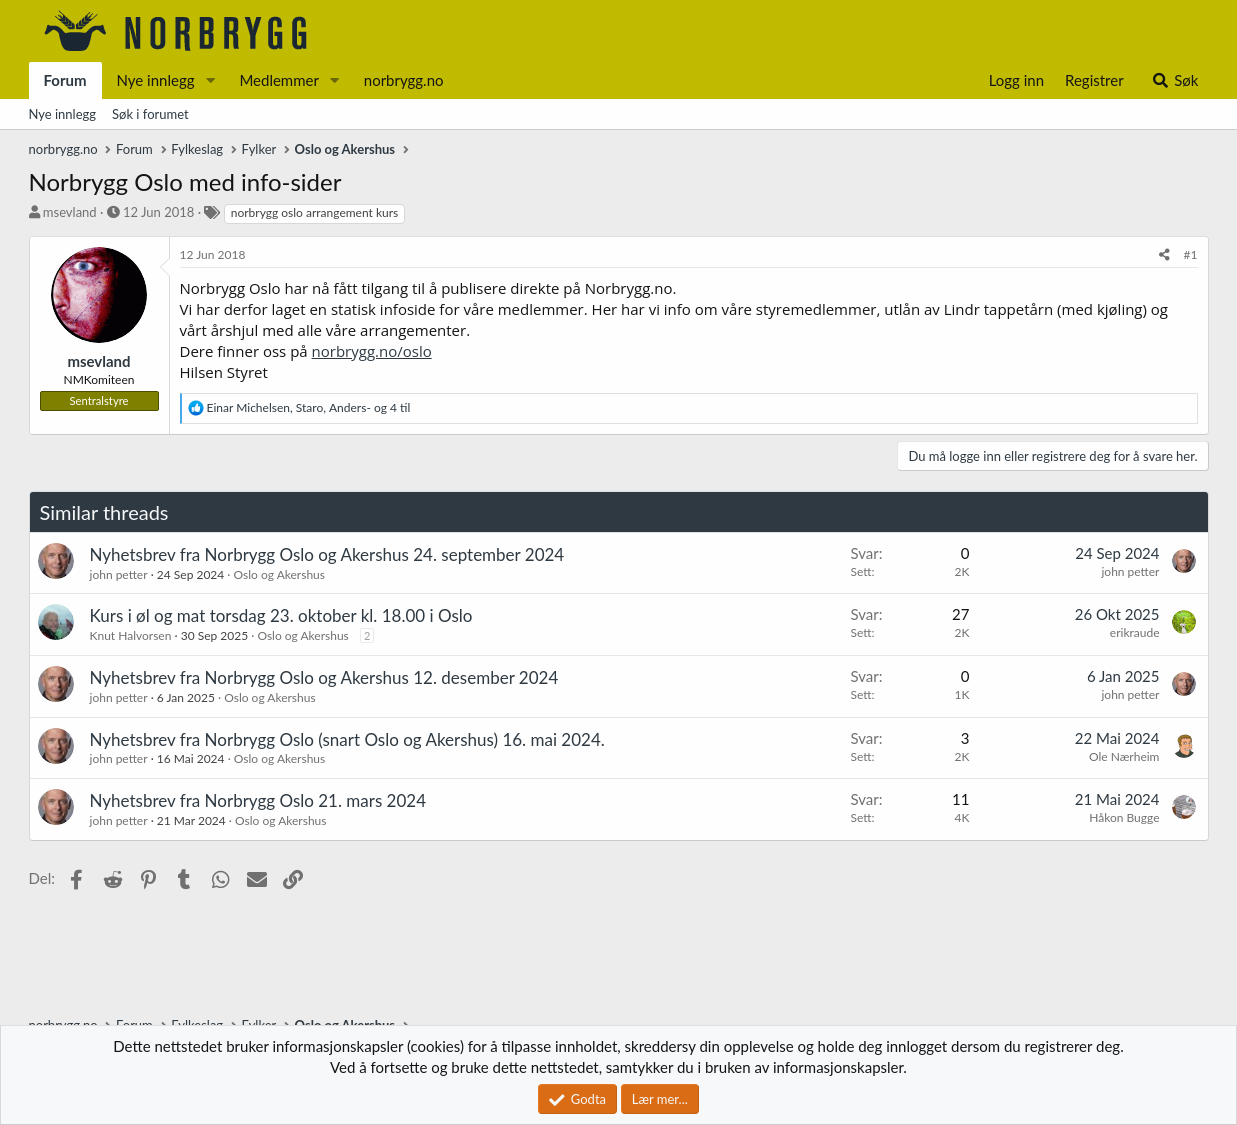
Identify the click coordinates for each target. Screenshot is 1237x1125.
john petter (119, 574)
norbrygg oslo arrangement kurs (315, 212)
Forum (65, 80)
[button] (210, 80)
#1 (1191, 254)
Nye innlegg (156, 80)
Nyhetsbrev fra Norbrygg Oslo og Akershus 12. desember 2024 (324, 677)
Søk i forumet (150, 114)
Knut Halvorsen (131, 635)
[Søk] (1174, 80)
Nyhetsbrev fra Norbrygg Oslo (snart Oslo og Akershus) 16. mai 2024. (347, 739)
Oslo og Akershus (279, 574)
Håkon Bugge (1124, 817)
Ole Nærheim (1124, 756)
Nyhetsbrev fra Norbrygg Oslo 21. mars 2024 (258, 800)
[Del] (1164, 255)
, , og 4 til (309, 407)
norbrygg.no (404, 80)
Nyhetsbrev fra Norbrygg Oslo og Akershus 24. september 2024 (327, 554)
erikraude (1135, 632)
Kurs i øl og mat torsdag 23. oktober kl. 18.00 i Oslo (281, 615)
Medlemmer (279, 80)
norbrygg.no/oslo (372, 351)
